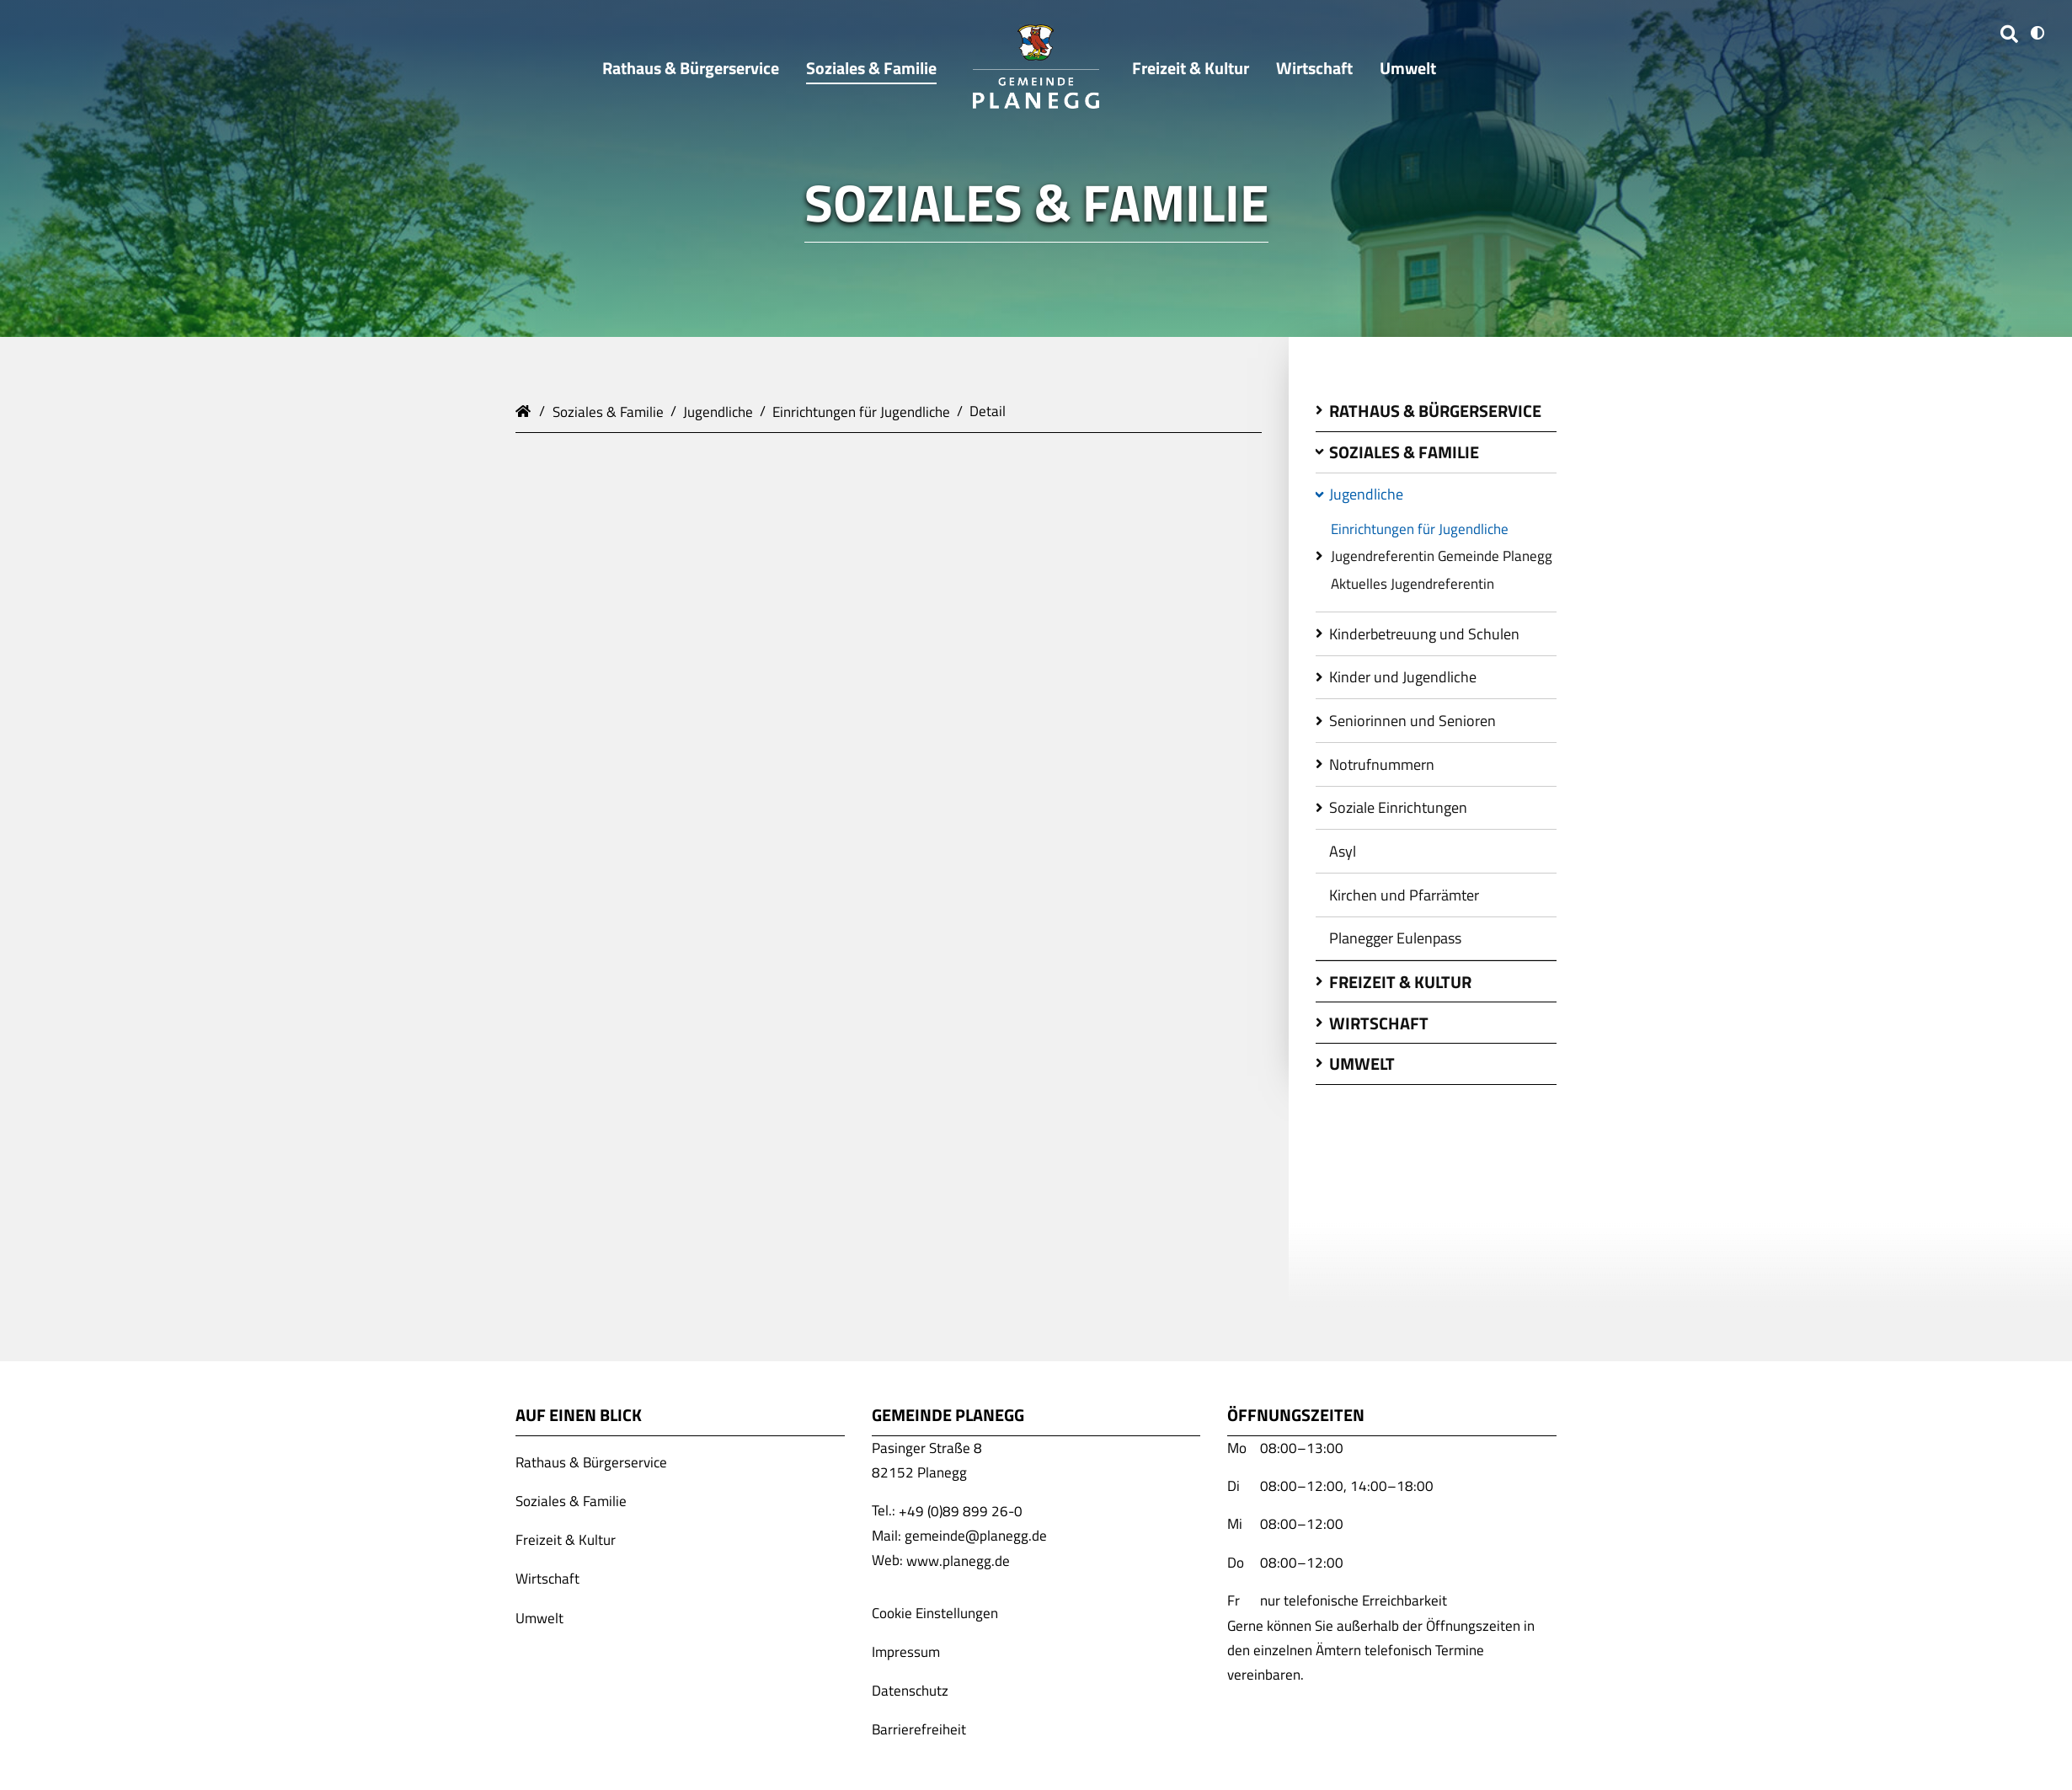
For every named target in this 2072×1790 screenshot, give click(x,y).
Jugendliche (718, 411)
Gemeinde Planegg (525, 409)
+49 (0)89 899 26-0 (961, 1510)
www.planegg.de (958, 1560)
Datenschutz (910, 1691)
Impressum (906, 1652)
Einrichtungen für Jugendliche (861, 411)
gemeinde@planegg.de (976, 1536)
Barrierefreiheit (919, 1729)
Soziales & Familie (608, 411)
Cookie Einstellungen (935, 1612)
